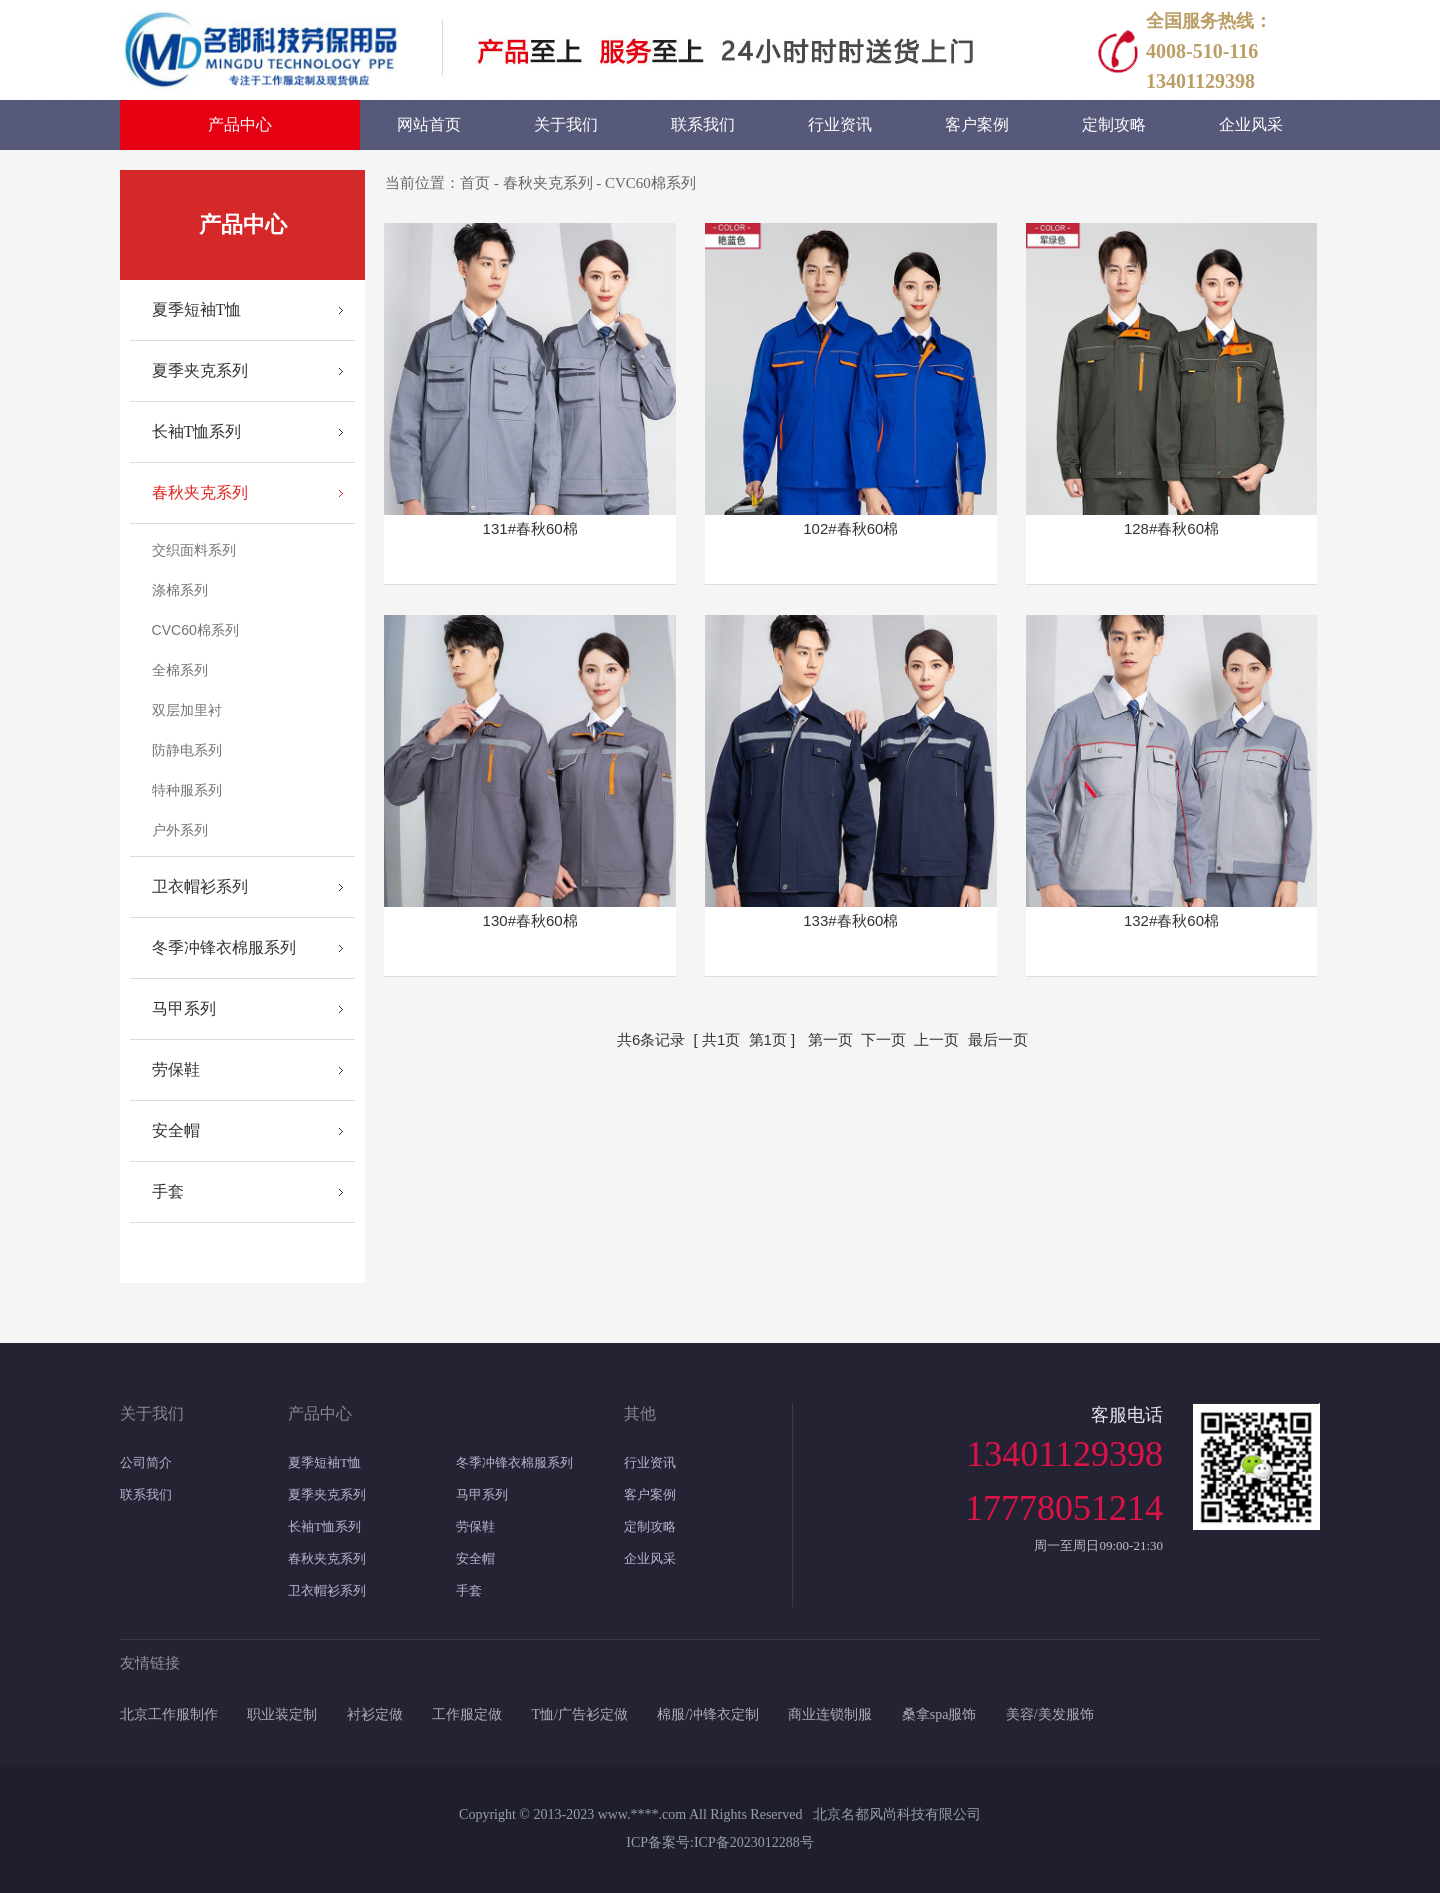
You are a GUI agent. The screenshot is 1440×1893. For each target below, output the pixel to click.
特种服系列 (187, 790)
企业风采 (650, 1558)
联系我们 (146, 1494)
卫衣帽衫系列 (200, 886)
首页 (475, 183)
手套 (168, 1191)
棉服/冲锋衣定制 (708, 1714)
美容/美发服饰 (1050, 1714)
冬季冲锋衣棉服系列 (224, 947)
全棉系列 (180, 670)
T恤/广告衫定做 (579, 1714)
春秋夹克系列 (200, 492)
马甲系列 (184, 1008)
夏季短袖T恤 (197, 309)
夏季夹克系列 (200, 370)
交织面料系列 (194, 550)
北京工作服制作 (169, 1714)
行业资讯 (650, 1462)
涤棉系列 (180, 590)
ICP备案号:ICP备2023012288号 (719, 1842)
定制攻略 (650, 1526)
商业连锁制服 (830, 1714)
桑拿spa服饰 (939, 1714)
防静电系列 (187, 750)
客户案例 (650, 1494)
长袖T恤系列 (197, 431)
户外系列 (180, 830)
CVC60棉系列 (195, 630)
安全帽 (176, 1130)
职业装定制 (282, 1714)
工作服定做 (467, 1714)
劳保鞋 (176, 1069)
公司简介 (146, 1462)
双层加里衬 (187, 710)
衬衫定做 (375, 1714)
